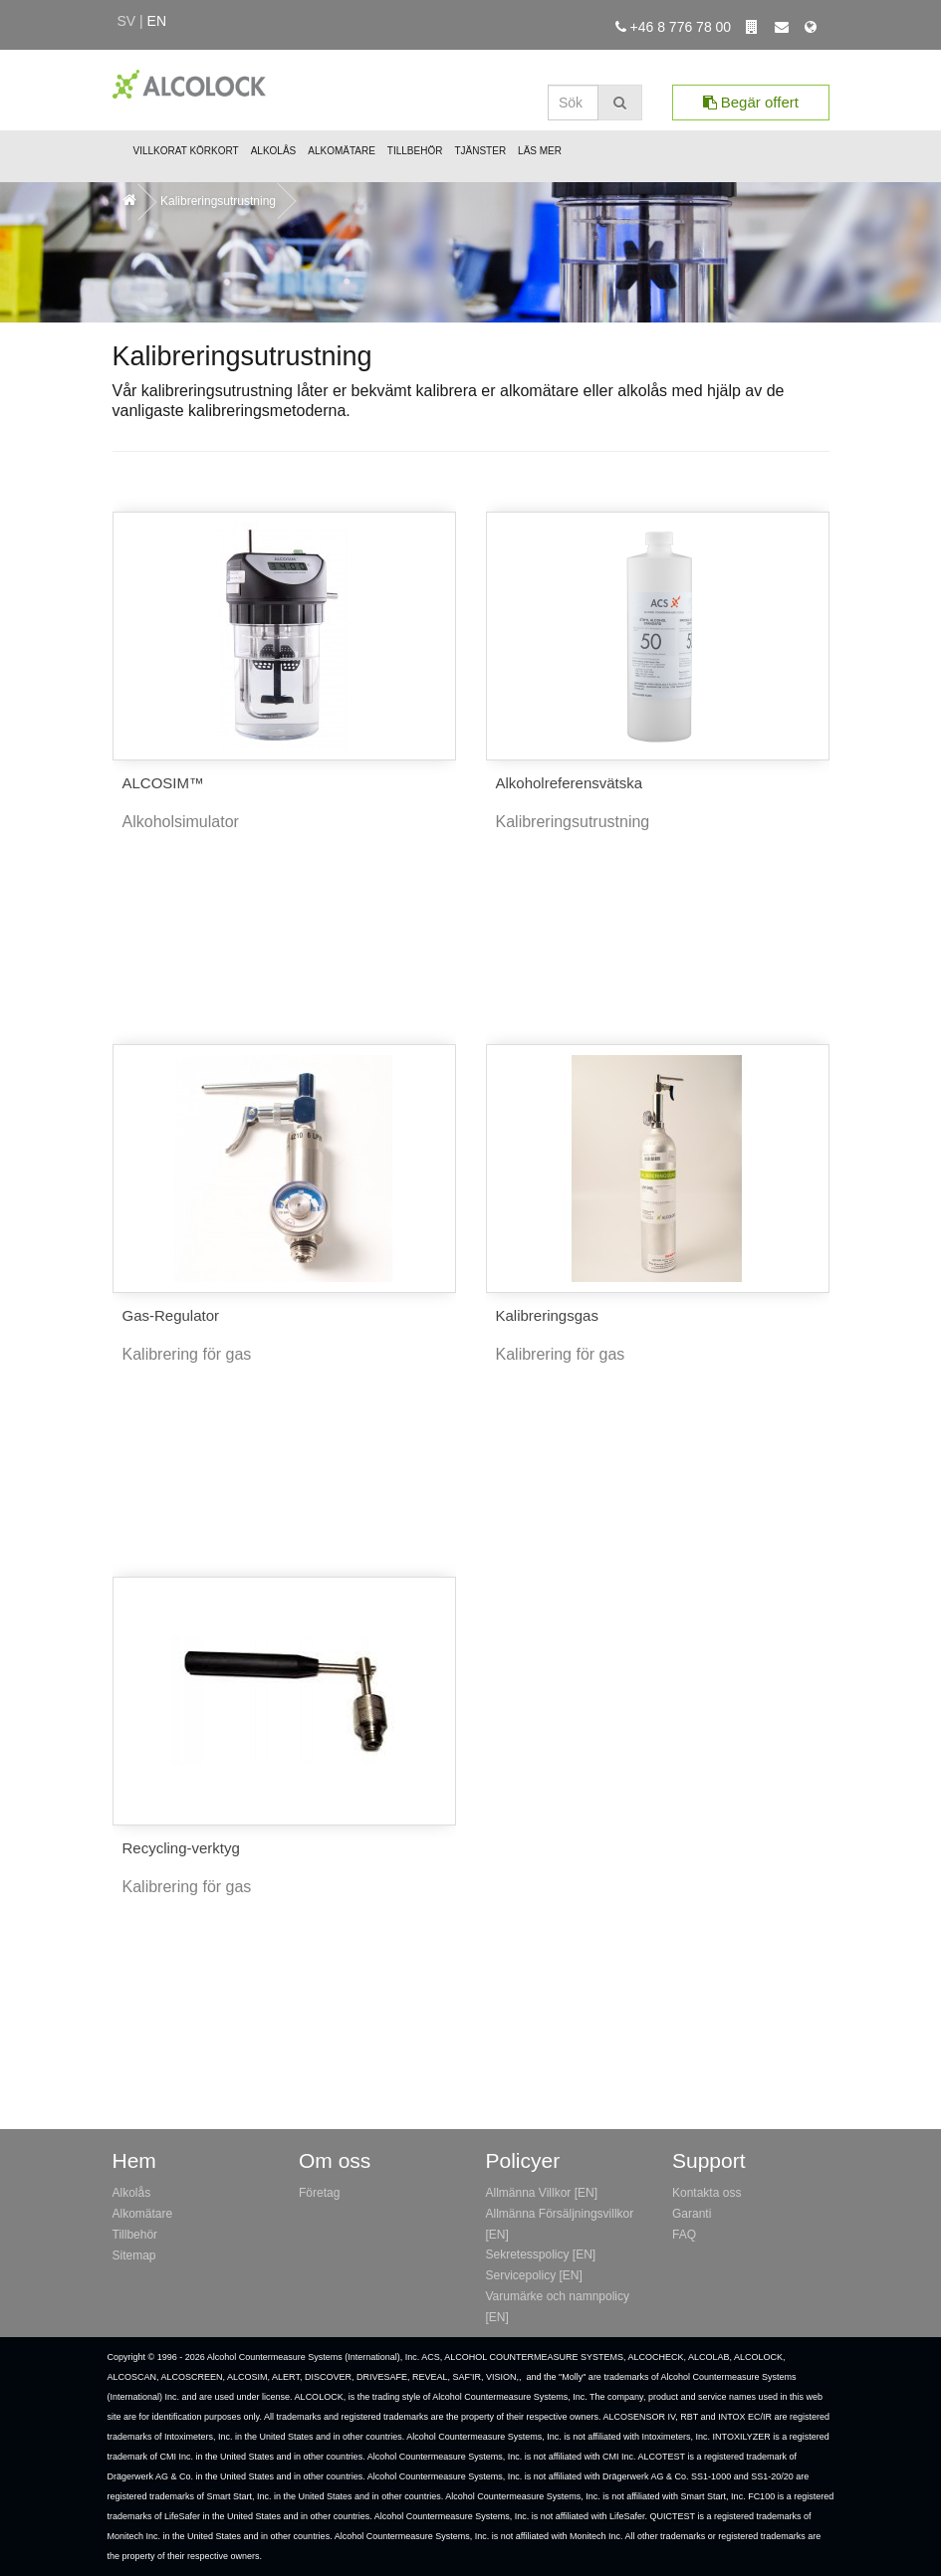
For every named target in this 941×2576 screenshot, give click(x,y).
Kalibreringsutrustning (218, 201)
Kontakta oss (706, 2193)
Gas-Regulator (171, 1315)
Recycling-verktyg (181, 1847)
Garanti (691, 2214)
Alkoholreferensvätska (569, 782)
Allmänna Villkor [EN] (542, 2193)
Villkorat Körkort (186, 150)
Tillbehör (415, 150)
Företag (319, 2193)
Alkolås (274, 150)
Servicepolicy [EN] (534, 2275)
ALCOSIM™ (163, 782)
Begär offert (751, 102)
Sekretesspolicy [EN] (541, 2254)
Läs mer (540, 150)
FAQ (684, 2235)
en (156, 21)
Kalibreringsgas (547, 1315)
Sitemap (134, 2255)
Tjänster (480, 150)
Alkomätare (341, 150)
